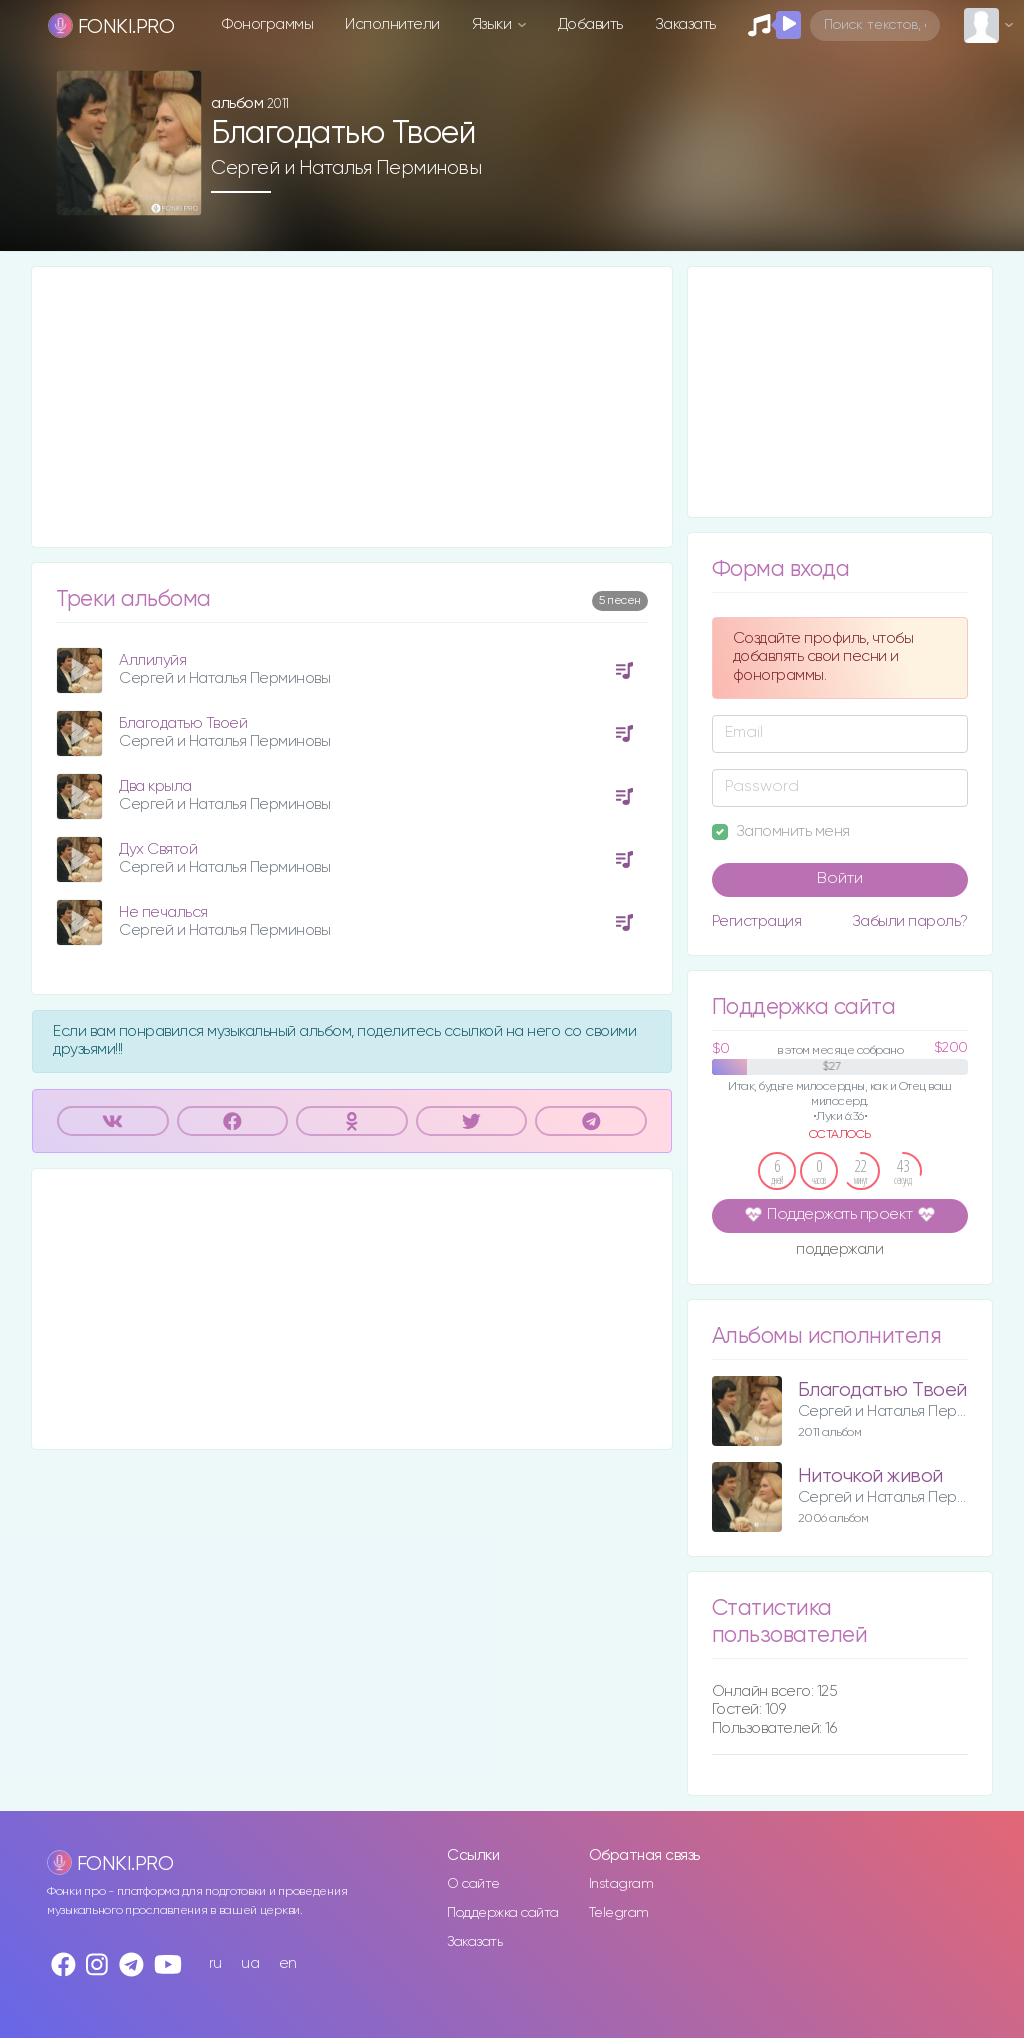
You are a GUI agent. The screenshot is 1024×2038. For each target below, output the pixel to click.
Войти (840, 879)
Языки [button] (493, 24)
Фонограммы (267, 24)
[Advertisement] (352, 407)
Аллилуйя (152, 660)
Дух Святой (158, 849)
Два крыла (155, 786)
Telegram (619, 1913)
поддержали (839, 1251)
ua (250, 1963)
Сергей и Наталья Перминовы (346, 168)
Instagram (621, 1884)
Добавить (590, 24)
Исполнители (392, 24)
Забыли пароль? (910, 921)
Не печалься (163, 912)
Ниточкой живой (870, 1476)
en (288, 1963)
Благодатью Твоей (183, 723)
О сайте (473, 1884)
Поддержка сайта (503, 1913)
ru (215, 1963)
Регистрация (757, 921)
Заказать (685, 24)
